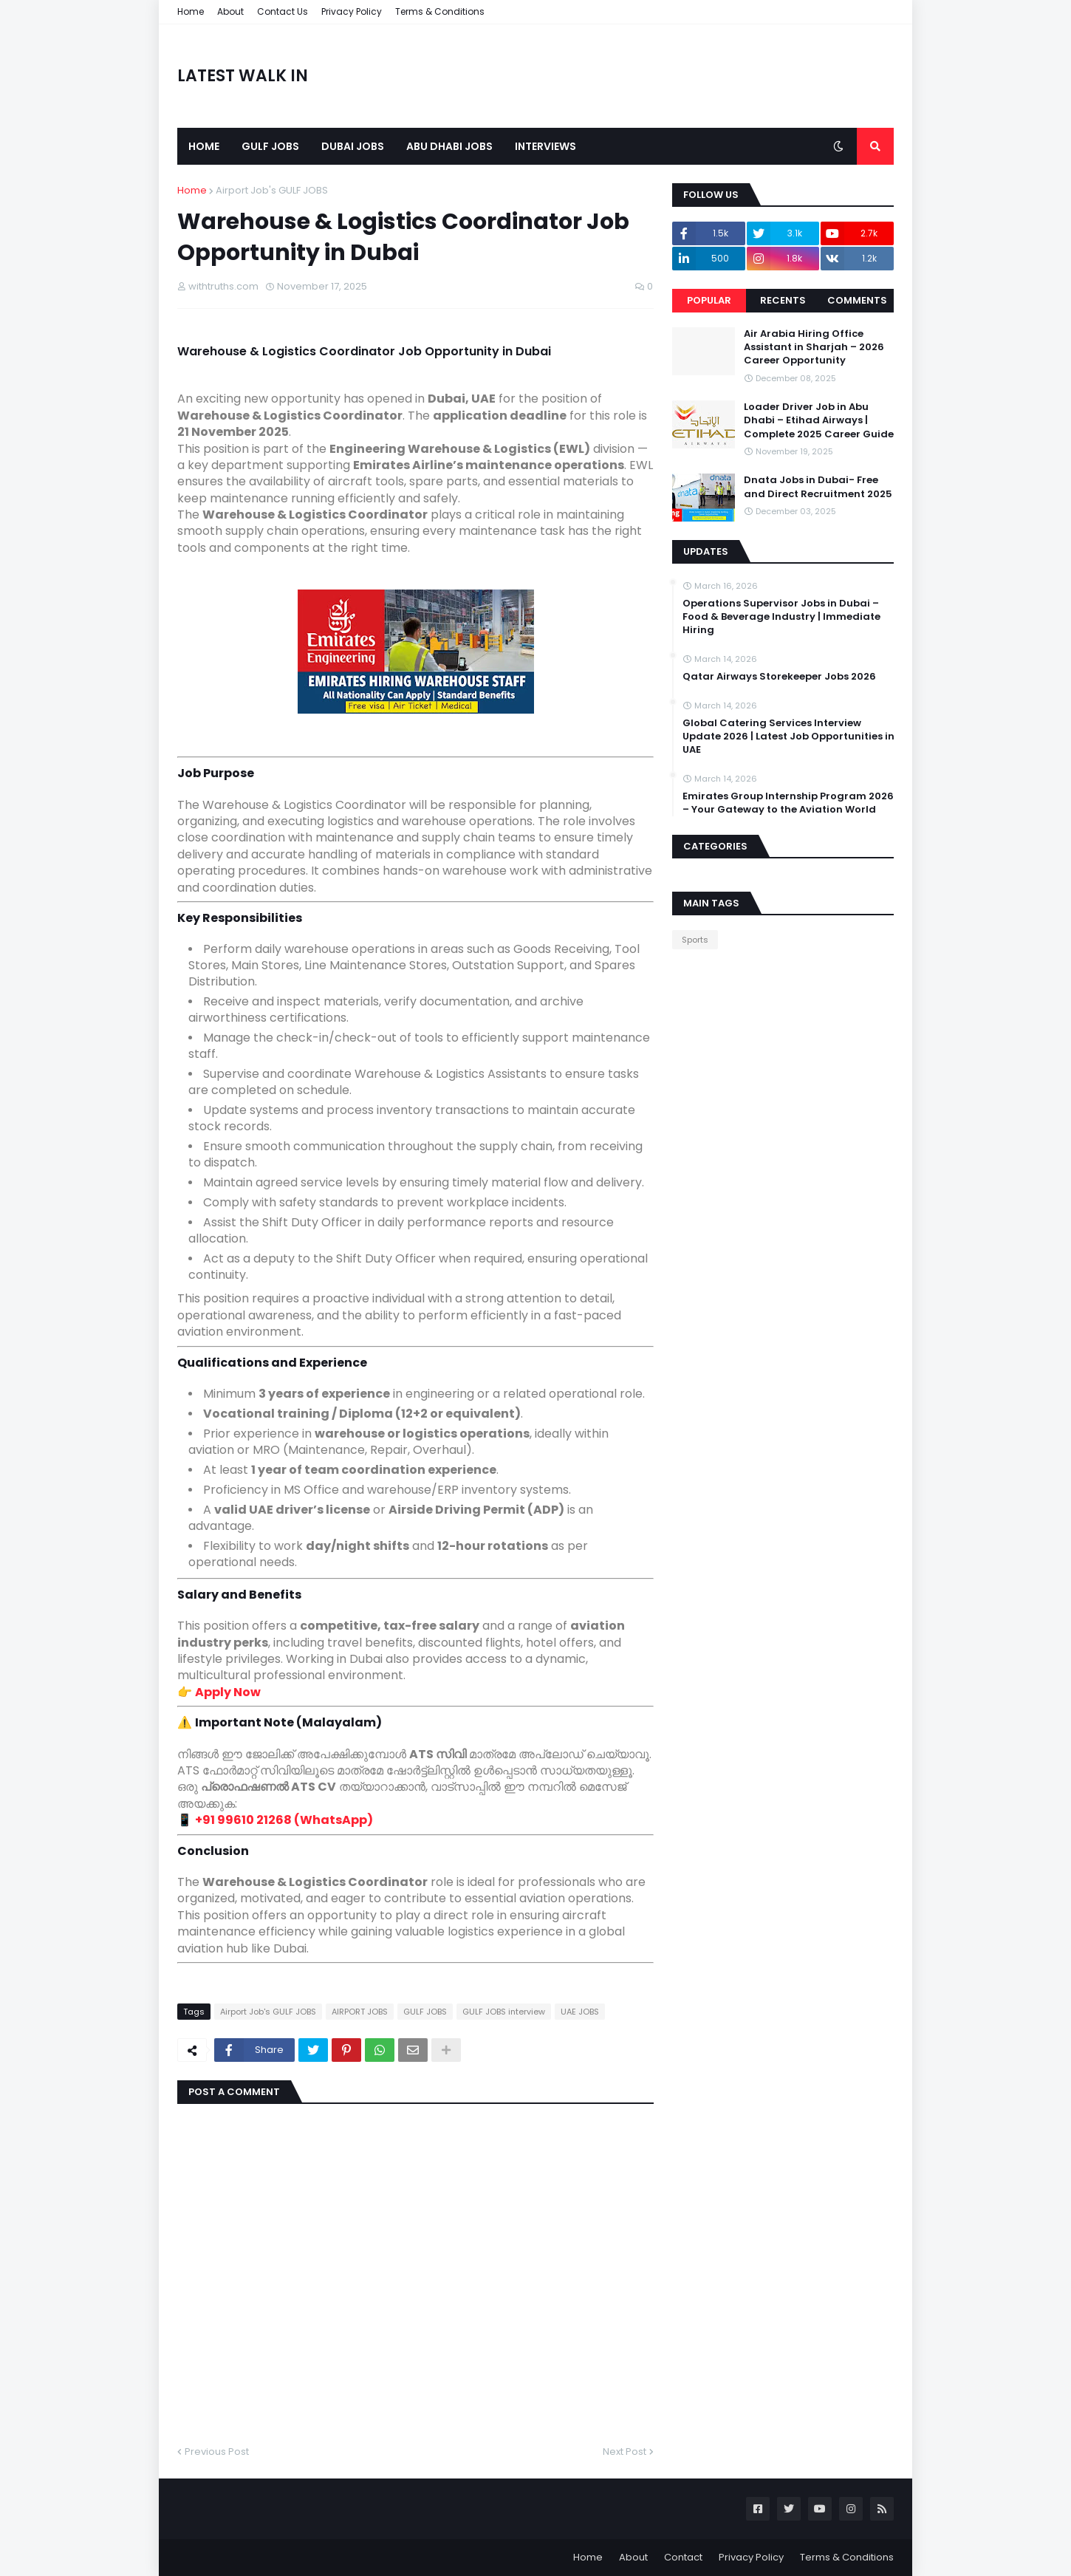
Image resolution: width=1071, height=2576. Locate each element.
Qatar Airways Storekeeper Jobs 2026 (779, 676)
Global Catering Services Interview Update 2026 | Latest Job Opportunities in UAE (788, 736)
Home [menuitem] (203, 146)
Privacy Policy (351, 11)
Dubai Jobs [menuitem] (352, 146)
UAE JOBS (580, 2012)
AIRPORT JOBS (360, 2012)
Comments (857, 300)
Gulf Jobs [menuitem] (270, 146)
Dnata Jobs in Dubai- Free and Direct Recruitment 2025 (818, 487)
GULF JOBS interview (503, 2012)
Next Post (624, 2452)
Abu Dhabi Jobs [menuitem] (449, 146)
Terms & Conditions (440, 11)
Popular (709, 300)
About (230, 11)
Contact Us (282, 11)
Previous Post (217, 2452)
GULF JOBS (425, 2012)
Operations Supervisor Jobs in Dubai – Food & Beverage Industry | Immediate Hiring (781, 617)
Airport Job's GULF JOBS (272, 190)
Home (190, 11)
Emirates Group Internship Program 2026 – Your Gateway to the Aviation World (788, 803)
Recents (783, 300)
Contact (683, 2557)
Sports (695, 940)
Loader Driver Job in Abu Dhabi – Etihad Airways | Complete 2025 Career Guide (819, 420)
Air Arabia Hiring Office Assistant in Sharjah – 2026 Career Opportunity (814, 347)
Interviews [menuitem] (545, 146)
